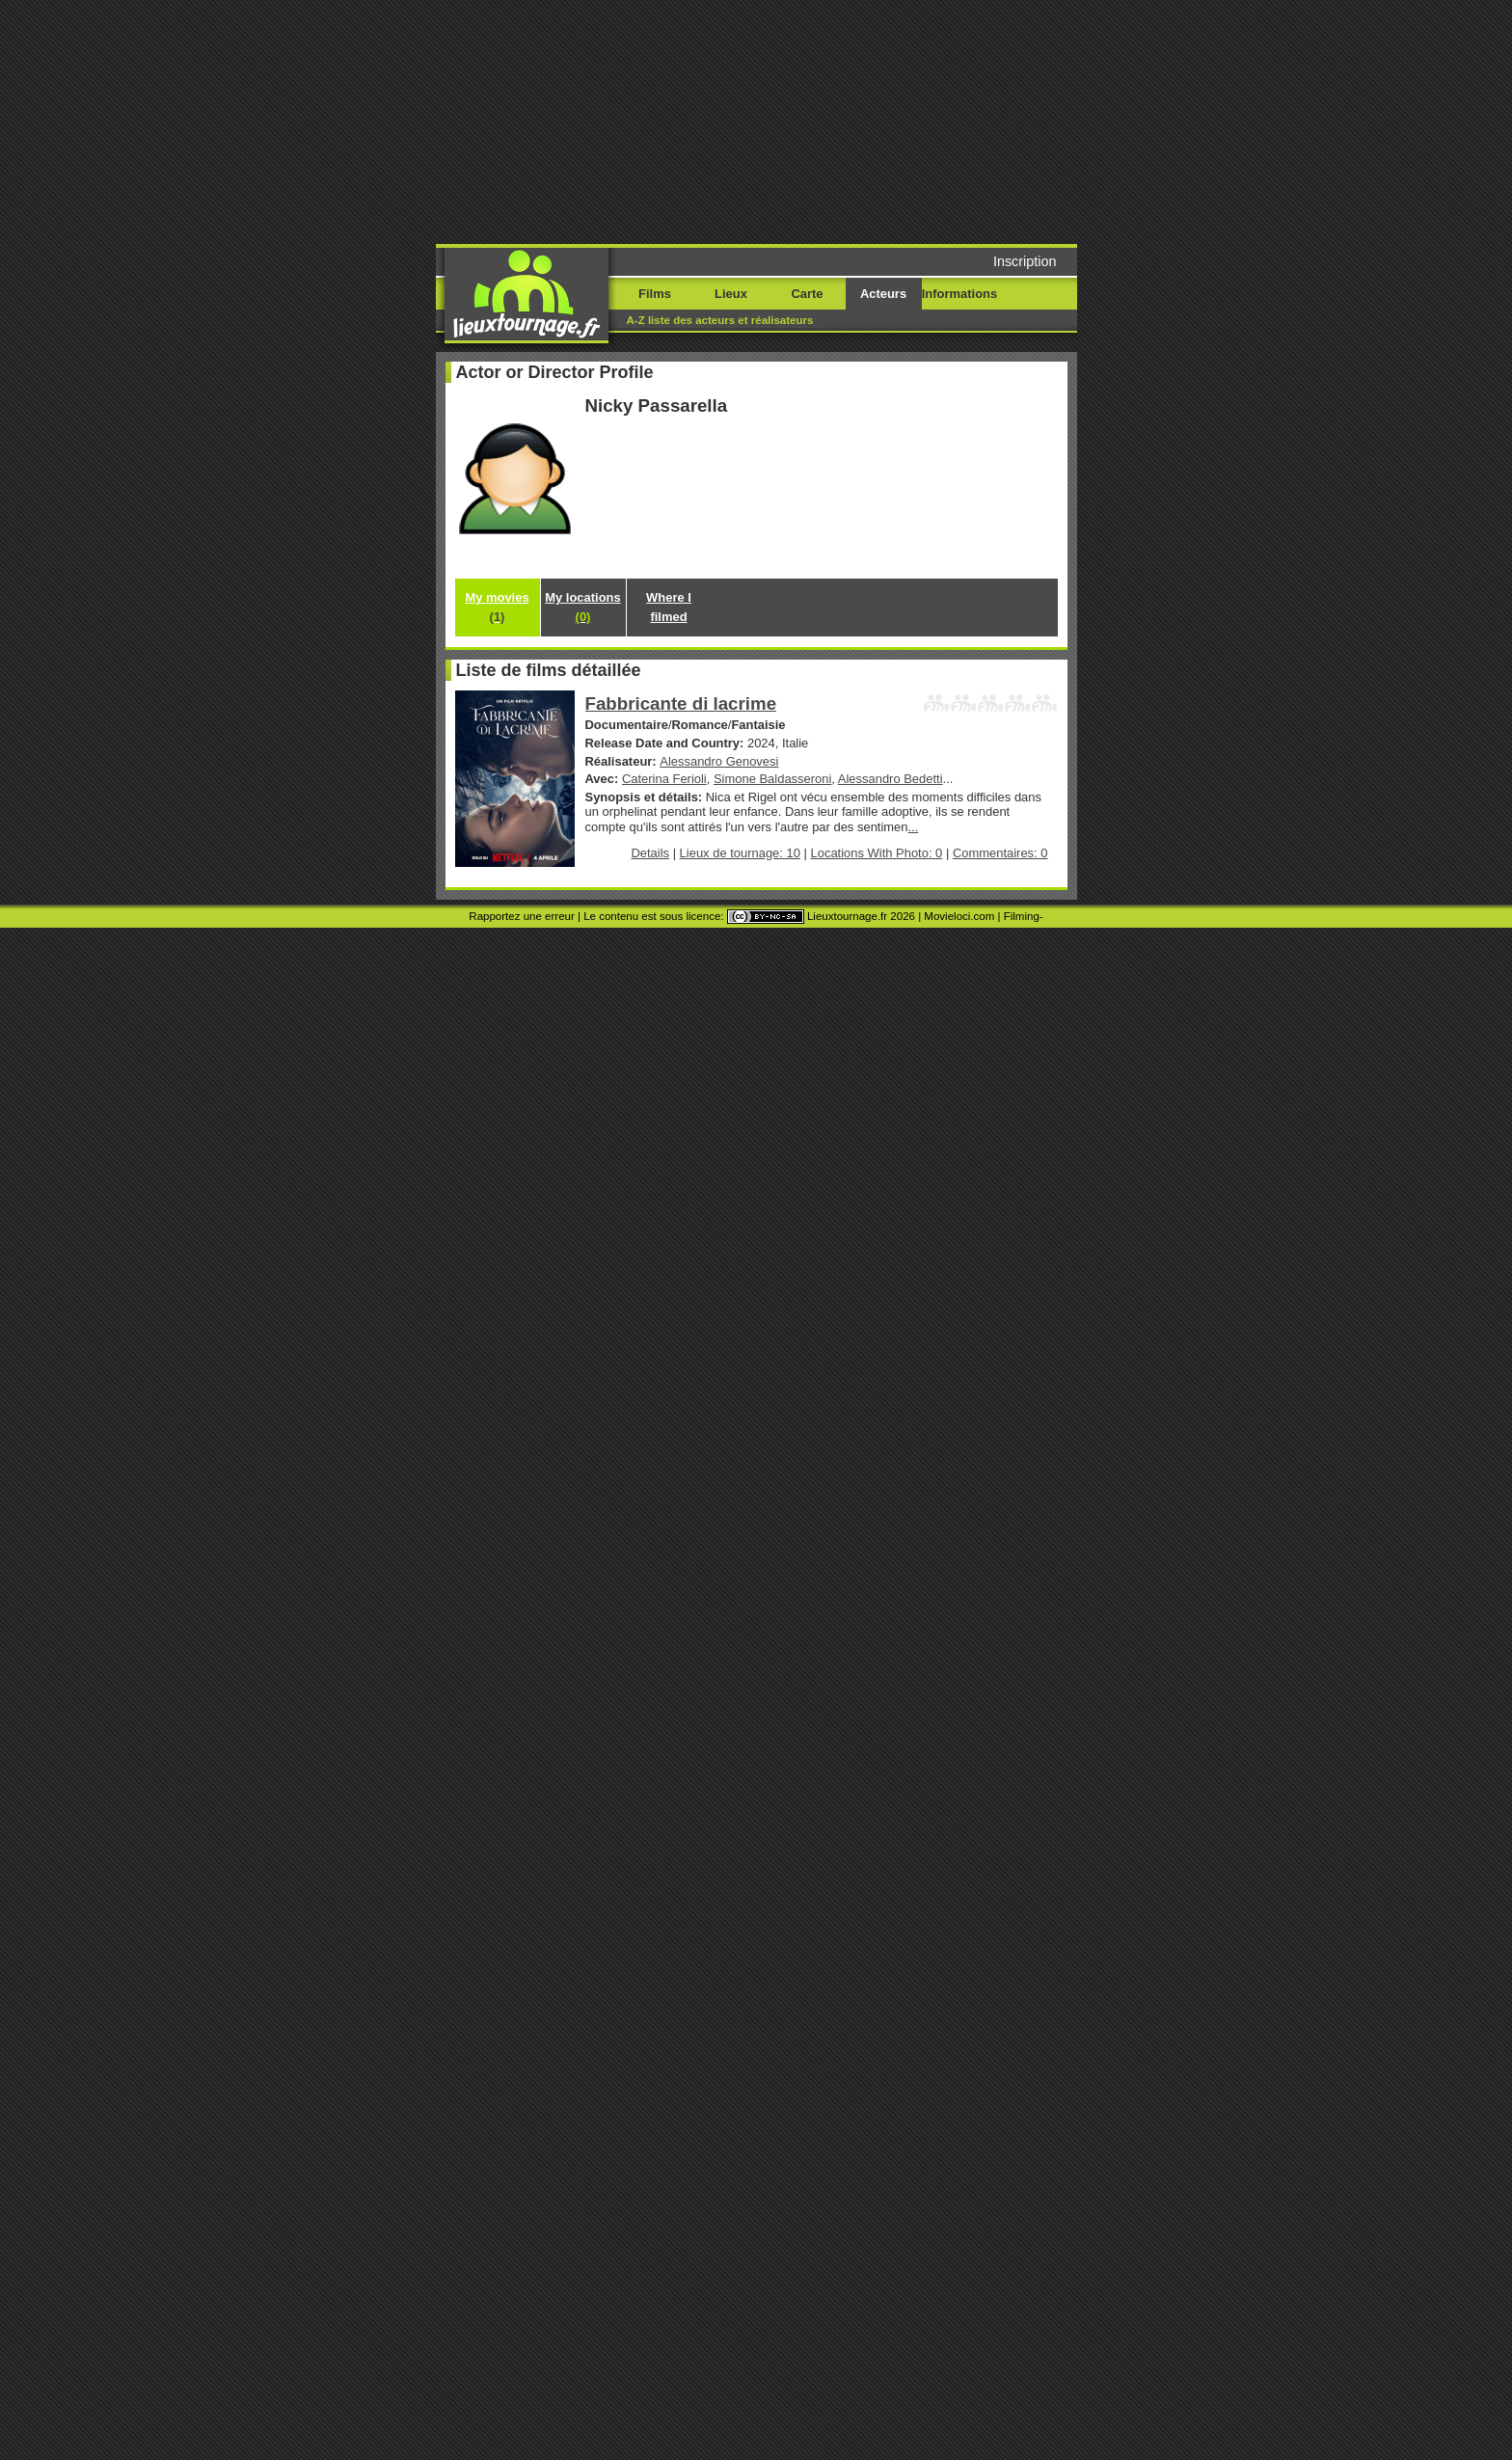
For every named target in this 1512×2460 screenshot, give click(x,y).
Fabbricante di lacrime (681, 703)
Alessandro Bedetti (890, 778)
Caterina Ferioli (664, 778)
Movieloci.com (959, 916)
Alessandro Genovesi (719, 761)
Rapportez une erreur (521, 916)
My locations (582, 607)
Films (654, 293)
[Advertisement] (903, 120)
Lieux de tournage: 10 (740, 853)
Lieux (731, 293)
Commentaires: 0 (1000, 853)
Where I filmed (668, 607)
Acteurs (883, 293)
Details (650, 853)
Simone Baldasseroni (772, 778)
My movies (496, 607)
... (913, 827)
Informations (959, 293)
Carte (807, 293)
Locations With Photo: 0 (877, 853)
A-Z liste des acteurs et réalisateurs (720, 320)
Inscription (1025, 261)
